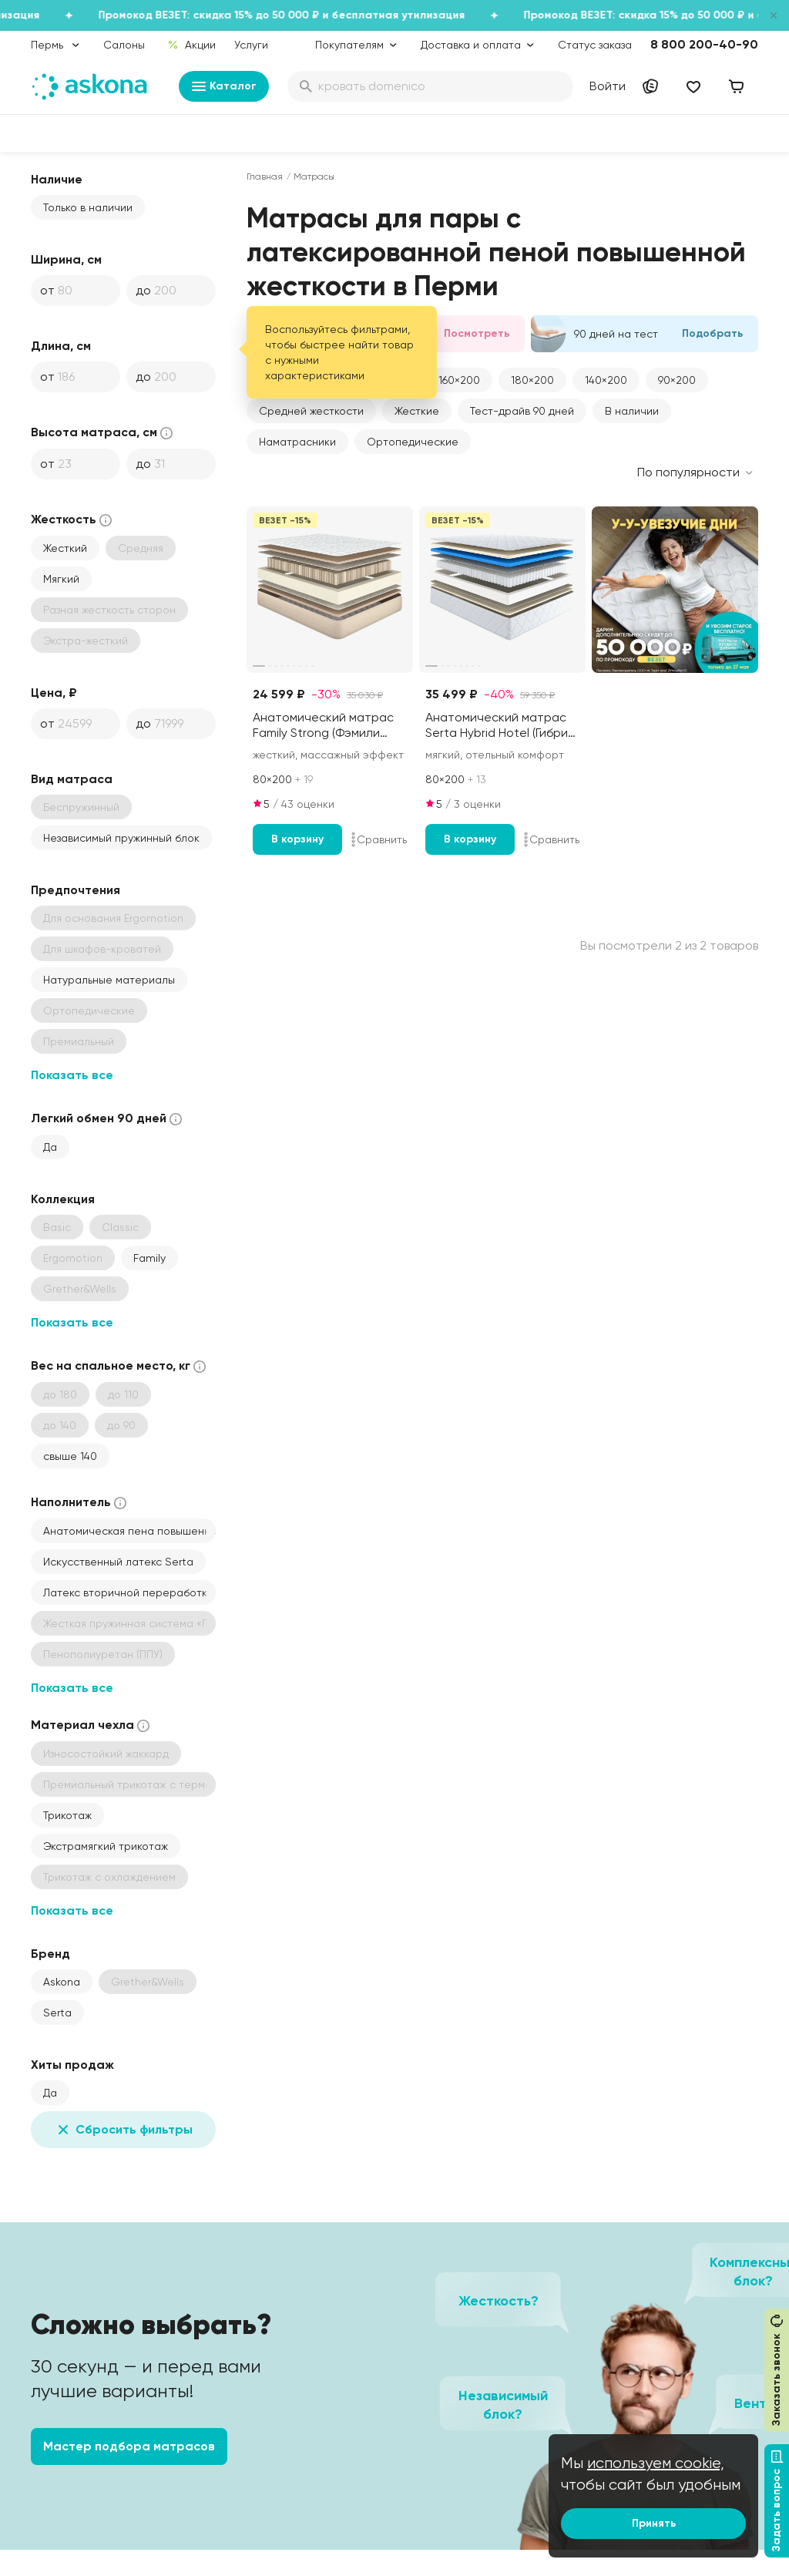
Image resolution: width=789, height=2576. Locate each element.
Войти (607, 86)
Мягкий (61, 579)
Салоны (124, 45)
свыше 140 (70, 1456)
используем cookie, (655, 2463)
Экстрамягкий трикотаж (105, 1846)
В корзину (297, 839)
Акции (191, 45)
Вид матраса (71, 779)
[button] (459, 380)
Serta (57, 2012)
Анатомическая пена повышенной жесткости (129, 1531)
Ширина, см (66, 259)
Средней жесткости (311, 411)
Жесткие (416, 411)
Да (50, 1147)
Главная (265, 176)
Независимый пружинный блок (121, 838)
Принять (654, 2523)
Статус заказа (595, 45)
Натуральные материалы (109, 980)
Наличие (56, 179)
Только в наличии (88, 207)
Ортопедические (412, 441)
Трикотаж (67, 1815)
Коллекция (63, 1199)
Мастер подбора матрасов (129, 2446)
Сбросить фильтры (123, 2129)
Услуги (251, 45)
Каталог (224, 86)
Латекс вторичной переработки (128, 1592)
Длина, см (61, 345)
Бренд (50, 1953)
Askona (61, 1982)
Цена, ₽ (54, 692)
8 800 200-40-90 (704, 44)
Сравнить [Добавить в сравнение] (379, 839)
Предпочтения (75, 890)
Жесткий (65, 548)
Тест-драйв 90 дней (522, 411)
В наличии (632, 411)
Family (149, 1258)
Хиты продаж (72, 2064)
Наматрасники (297, 441)
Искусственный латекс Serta (118, 1561)
